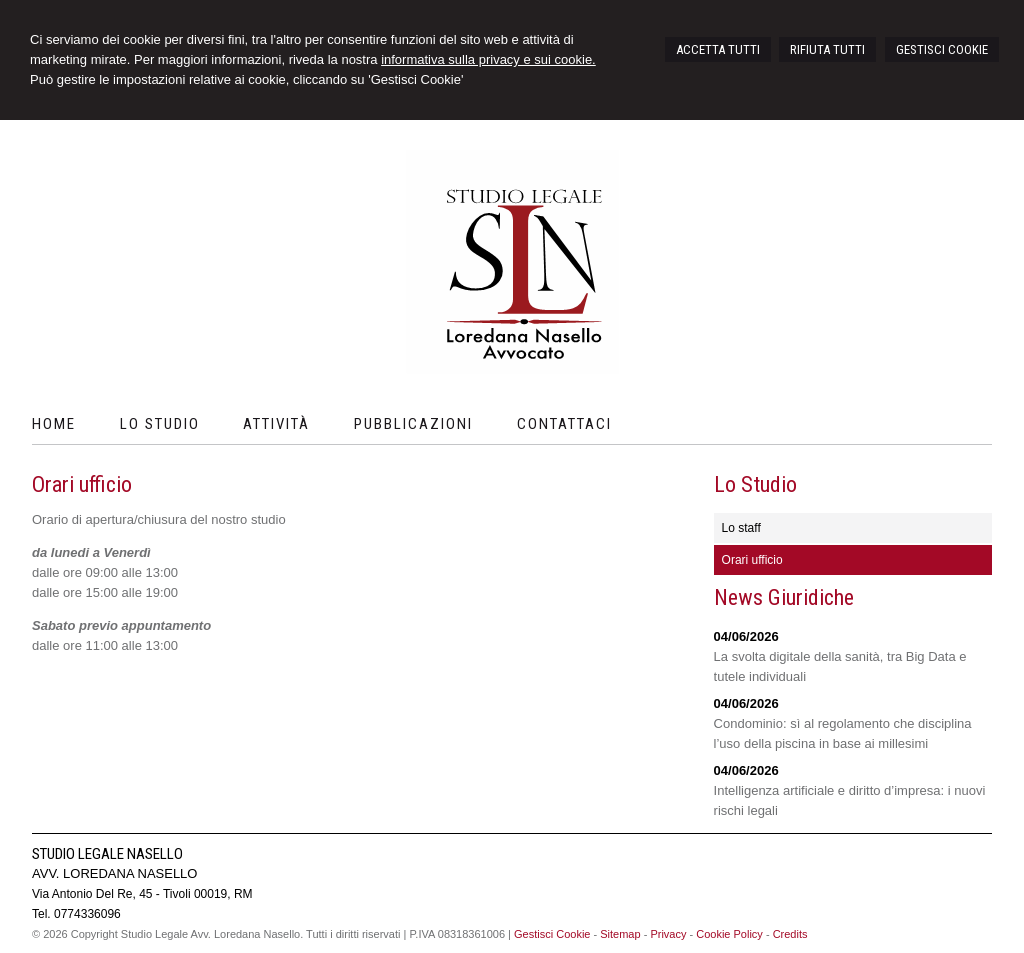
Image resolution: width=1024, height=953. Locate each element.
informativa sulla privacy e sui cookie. (488, 59)
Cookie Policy (729, 934)
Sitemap (620, 934)
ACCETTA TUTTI (718, 49)
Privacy (668, 934)
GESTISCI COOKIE (942, 49)
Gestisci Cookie (552, 934)
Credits (790, 934)
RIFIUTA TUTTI (827, 49)
